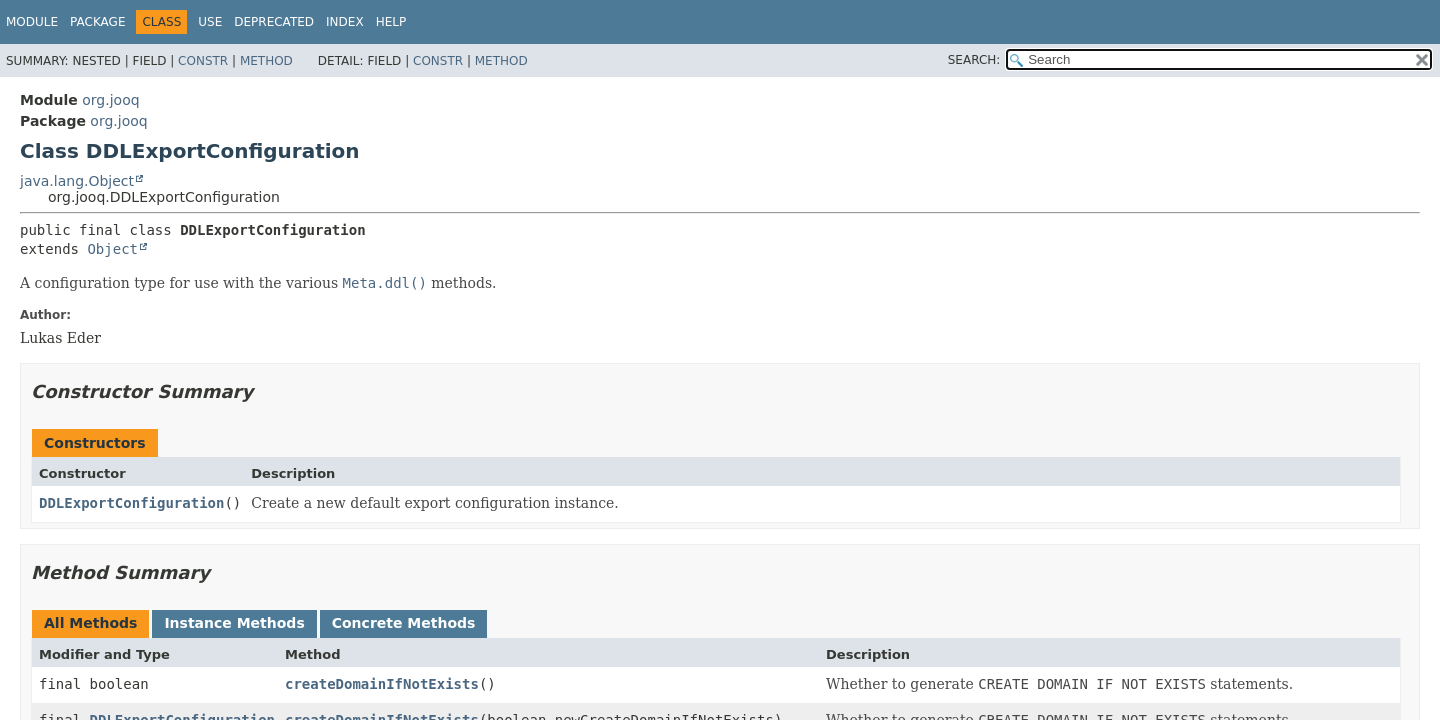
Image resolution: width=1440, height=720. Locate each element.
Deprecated (274, 22)
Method (266, 61)
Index (345, 22)
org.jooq (110, 100)
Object (112, 249)
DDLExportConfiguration (131, 503)
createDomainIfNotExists (382, 684)
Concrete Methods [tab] (404, 623)
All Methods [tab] (90, 623)
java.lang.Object (77, 181)
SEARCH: (974, 60)
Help (391, 22)
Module (32, 22)
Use (210, 22)
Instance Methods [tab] (234, 623)
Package (97, 22)
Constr (203, 61)
